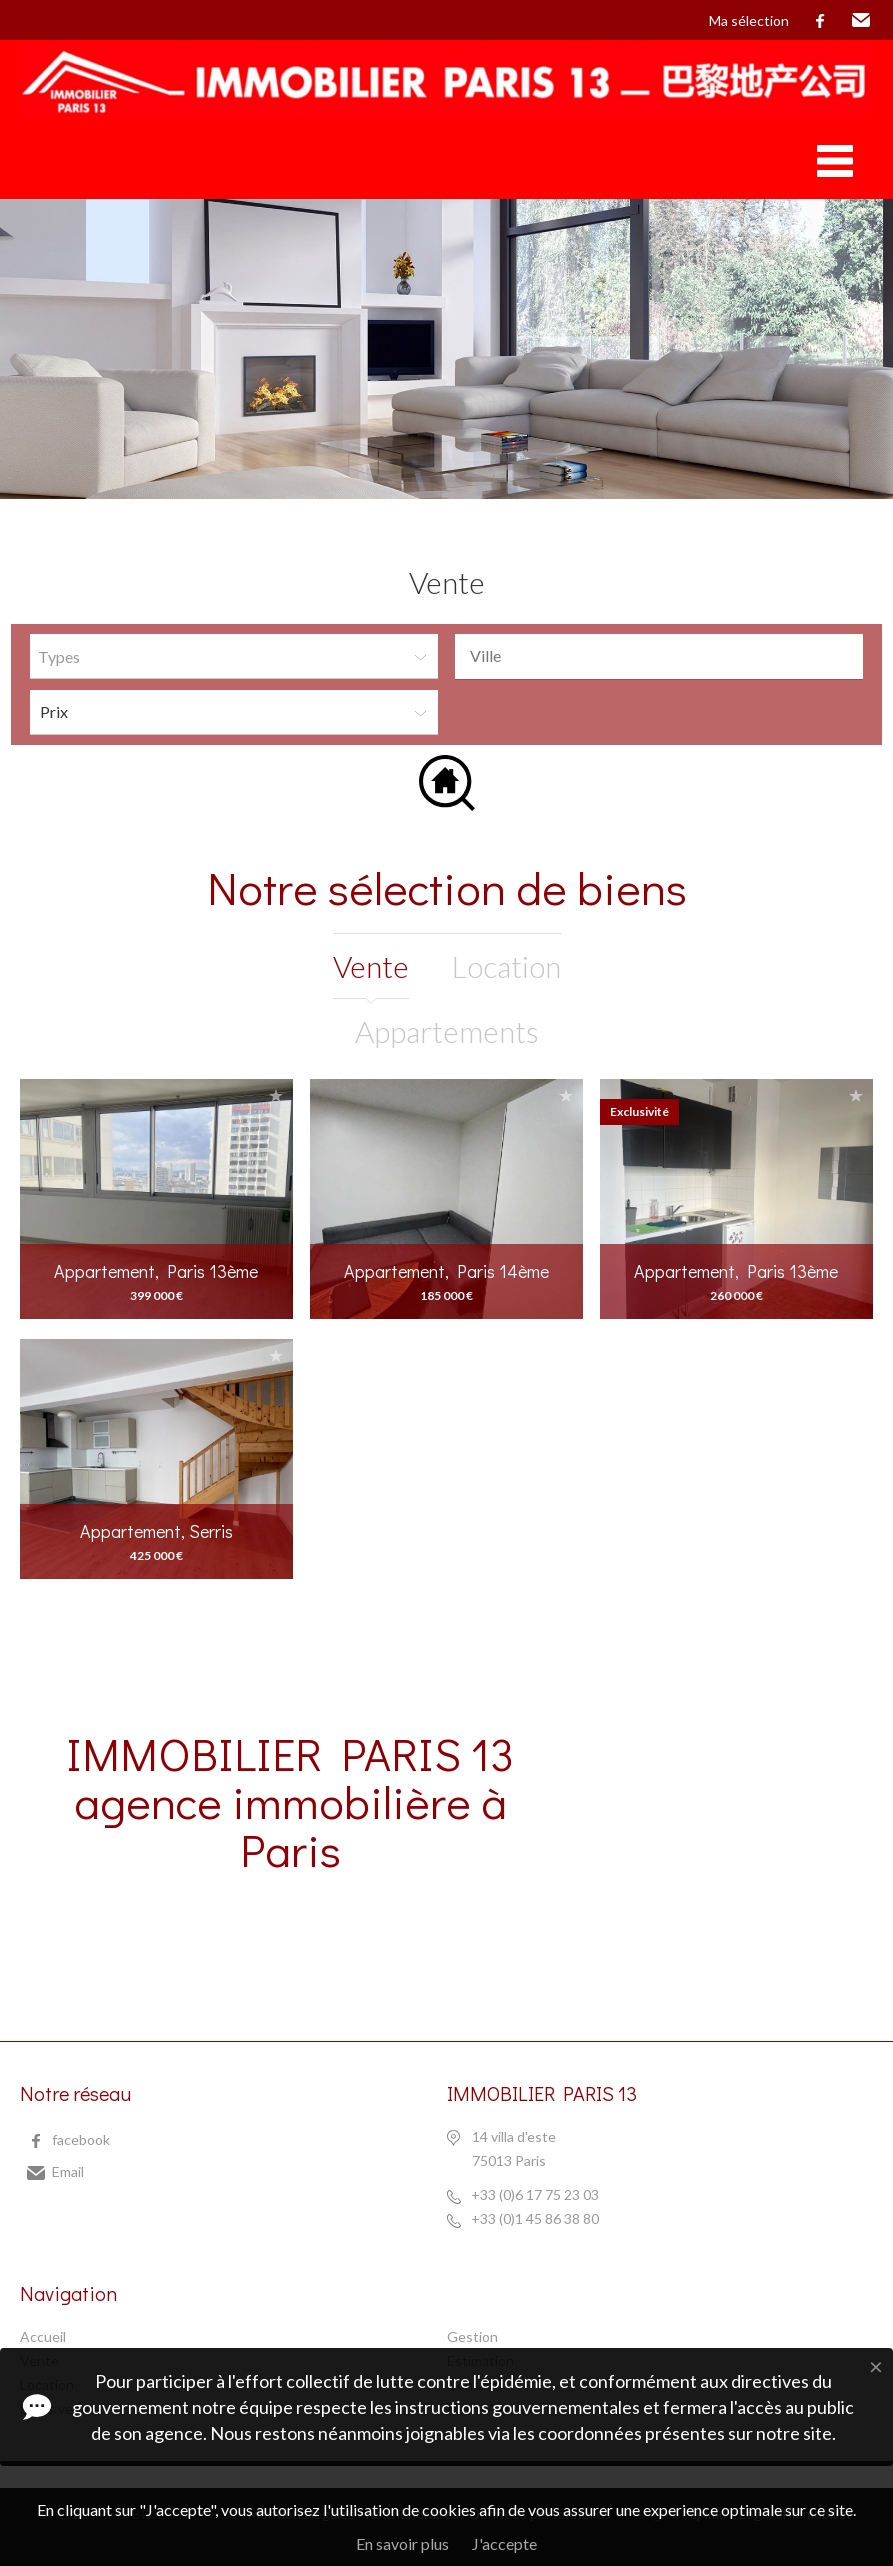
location (506, 966)
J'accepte (504, 2543)
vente (371, 966)
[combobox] (659, 656)
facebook (820, 21)
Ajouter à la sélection (276, 1095)
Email (861, 21)
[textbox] (664, 656)
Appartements (447, 1031)
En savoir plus (402, 2543)
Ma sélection (749, 20)
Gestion (472, 2336)
